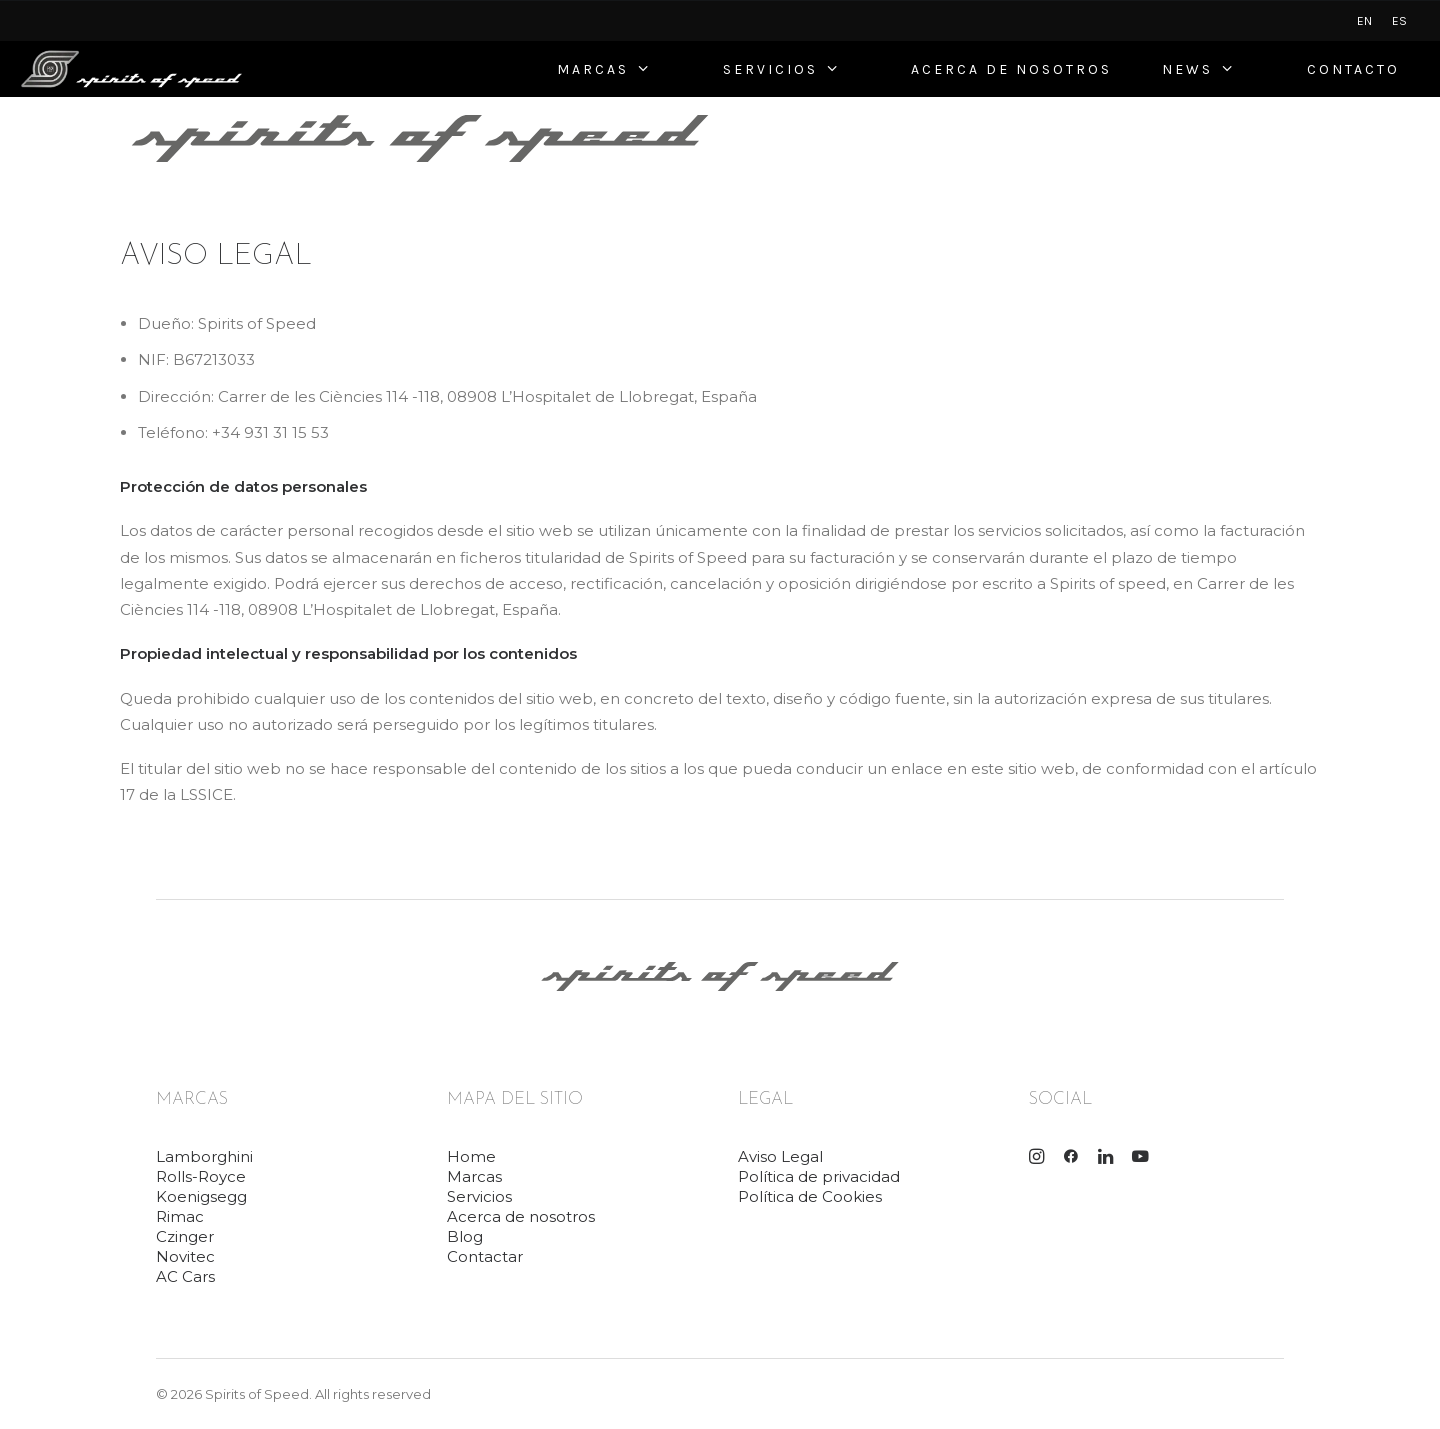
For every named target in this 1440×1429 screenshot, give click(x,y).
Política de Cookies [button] (810, 1196)
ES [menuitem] (1399, 21)
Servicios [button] (479, 1196)
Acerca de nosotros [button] (521, 1216)
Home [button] (471, 1156)
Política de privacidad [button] (819, 1176)
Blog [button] (465, 1236)
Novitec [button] (185, 1256)
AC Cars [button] (185, 1276)
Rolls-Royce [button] (201, 1176)
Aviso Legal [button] (780, 1156)
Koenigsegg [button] (201, 1196)
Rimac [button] (180, 1216)
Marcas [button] (474, 1176)
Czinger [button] (185, 1236)
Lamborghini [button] (204, 1156)
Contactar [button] (485, 1256)
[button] (1036, 1158)
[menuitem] (1364, 21)
